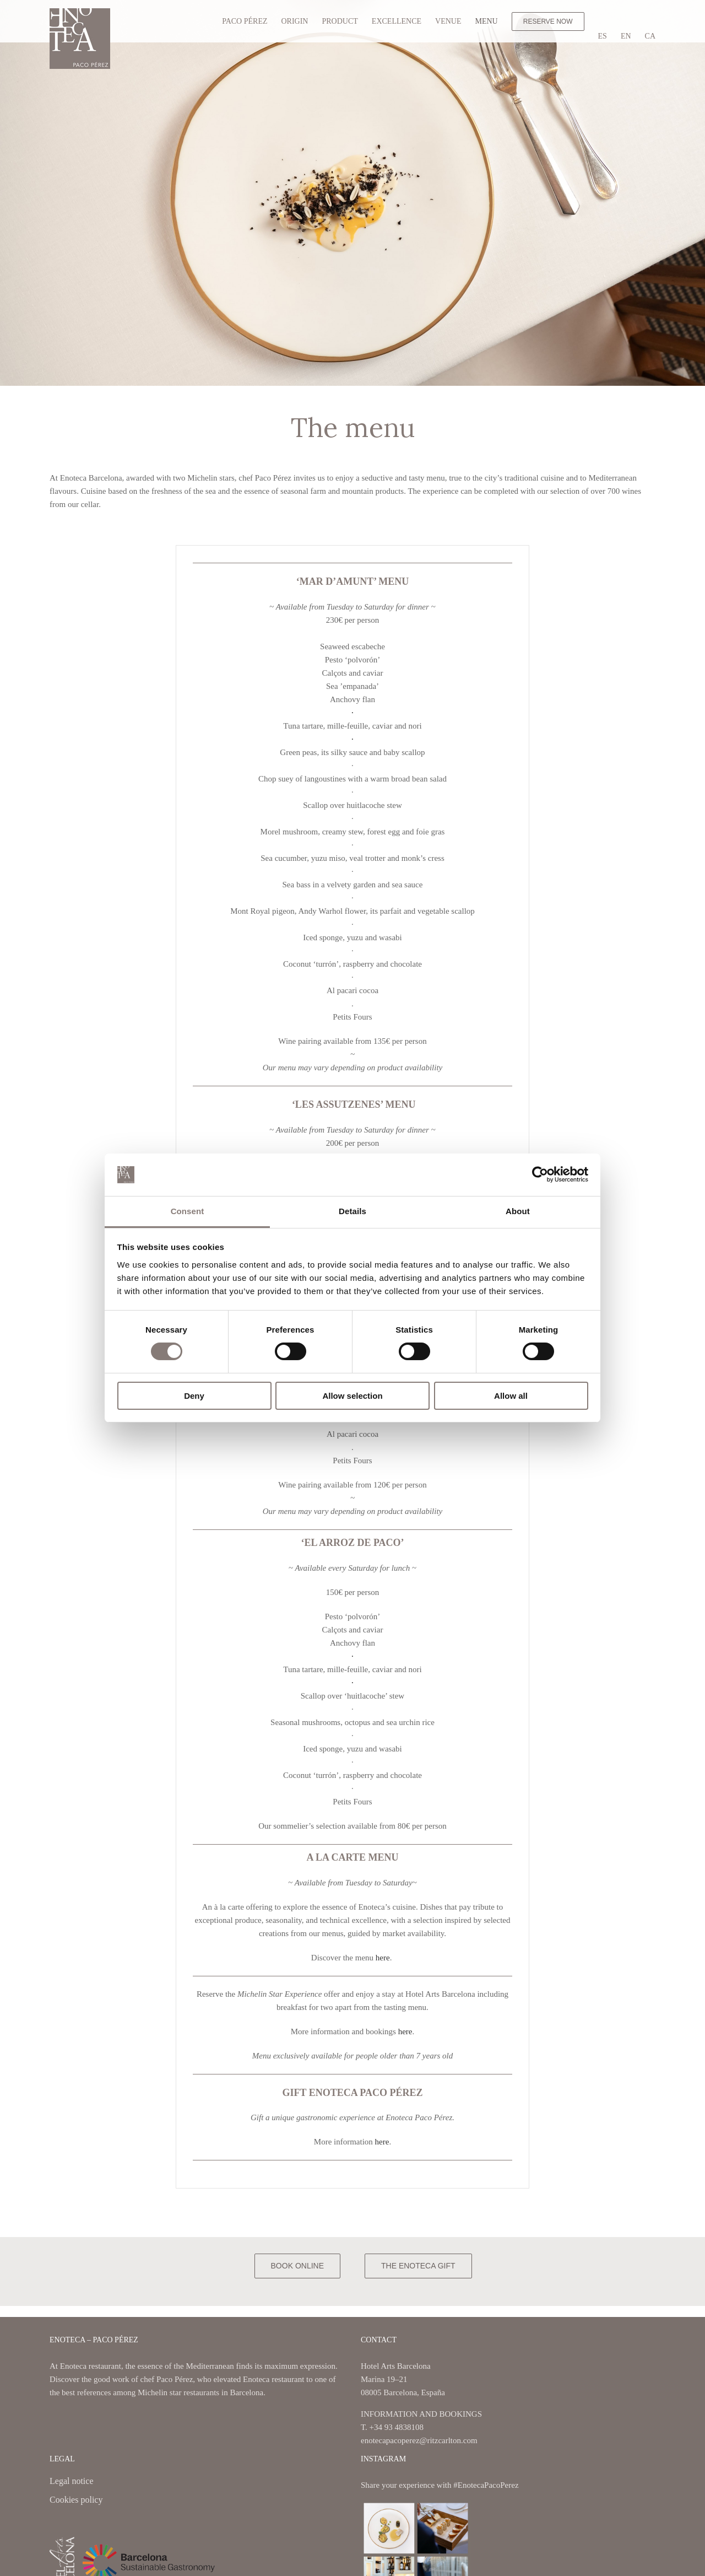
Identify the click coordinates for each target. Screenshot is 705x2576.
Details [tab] (352, 1211)
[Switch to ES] (602, 36)
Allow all (511, 1395)
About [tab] (518, 1211)
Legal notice (72, 2482)
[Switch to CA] (650, 36)
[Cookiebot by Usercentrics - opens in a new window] (540, 1174)
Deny (194, 1395)
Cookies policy (76, 2499)
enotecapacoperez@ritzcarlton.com (419, 2440)
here (383, 1957)
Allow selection (352, 1395)
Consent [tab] (187, 1211)
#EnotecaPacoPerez (485, 2485)
